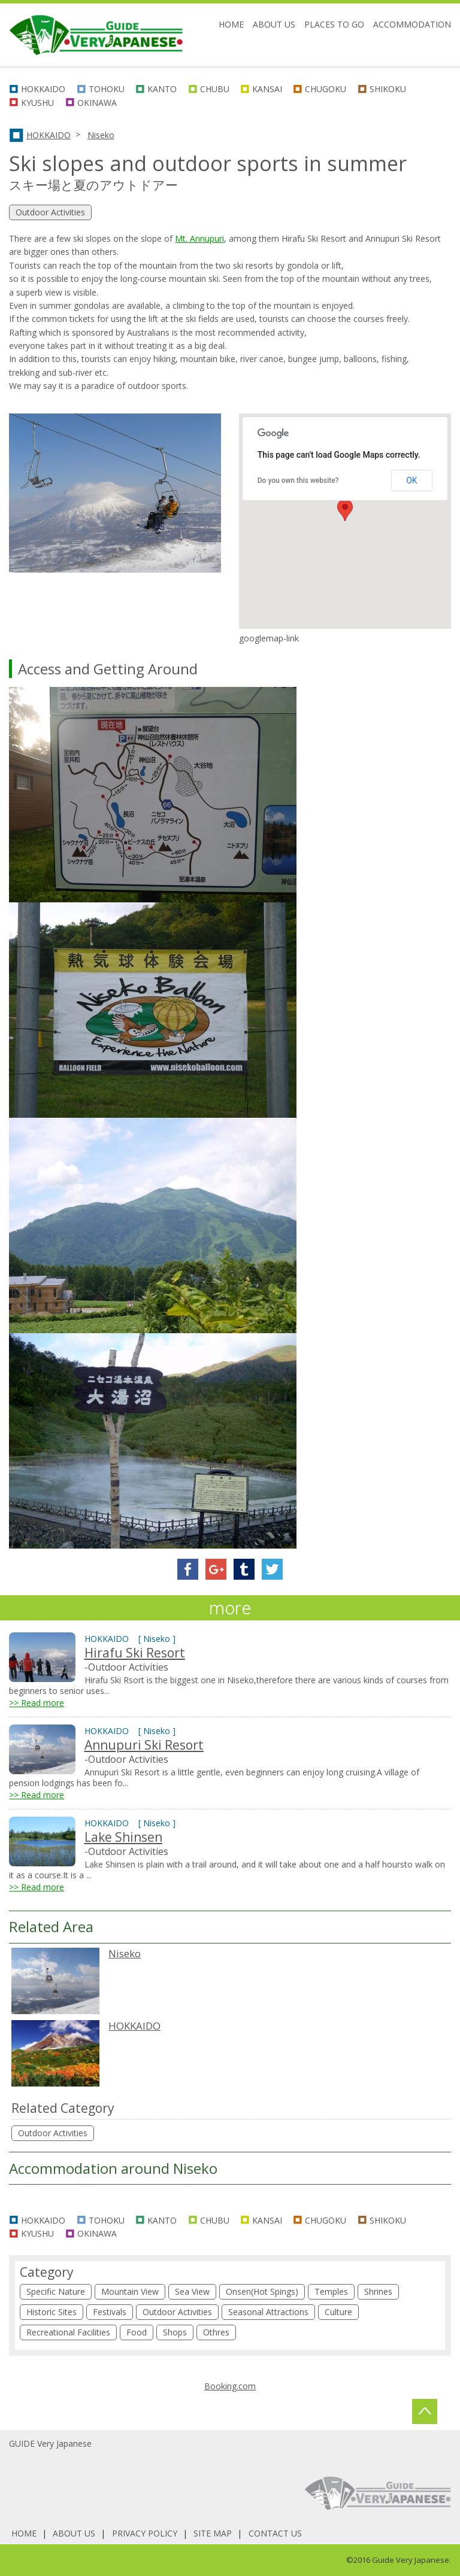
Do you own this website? (298, 480)
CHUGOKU (325, 89)
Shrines (378, 2291)
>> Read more (36, 1702)
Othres (216, 2332)
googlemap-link (269, 638)
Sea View (192, 2291)
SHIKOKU (388, 89)
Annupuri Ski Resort (144, 1744)
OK (411, 480)
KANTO (162, 89)
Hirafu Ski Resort (134, 1652)
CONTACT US (275, 2533)
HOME (231, 24)
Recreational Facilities (68, 2332)
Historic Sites (51, 2312)
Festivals (109, 2312)
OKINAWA (97, 102)
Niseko (100, 135)
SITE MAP (212, 2533)
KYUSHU (37, 102)
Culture (338, 2312)
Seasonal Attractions (268, 2312)
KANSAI (267, 89)
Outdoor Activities (52, 2133)
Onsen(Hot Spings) (262, 2291)
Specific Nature (55, 2291)
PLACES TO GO (334, 24)
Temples (331, 2291)
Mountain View (130, 2291)
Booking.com (230, 2386)
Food (136, 2332)
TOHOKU (107, 89)
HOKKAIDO (43, 89)
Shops (175, 2332)
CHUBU (214, 89)
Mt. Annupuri (199, 238)
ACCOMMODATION (412, 24)
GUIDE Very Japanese (50, 2443)
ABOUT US (274, 24)
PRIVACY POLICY (144, 2533)
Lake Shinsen (123, 1837)
